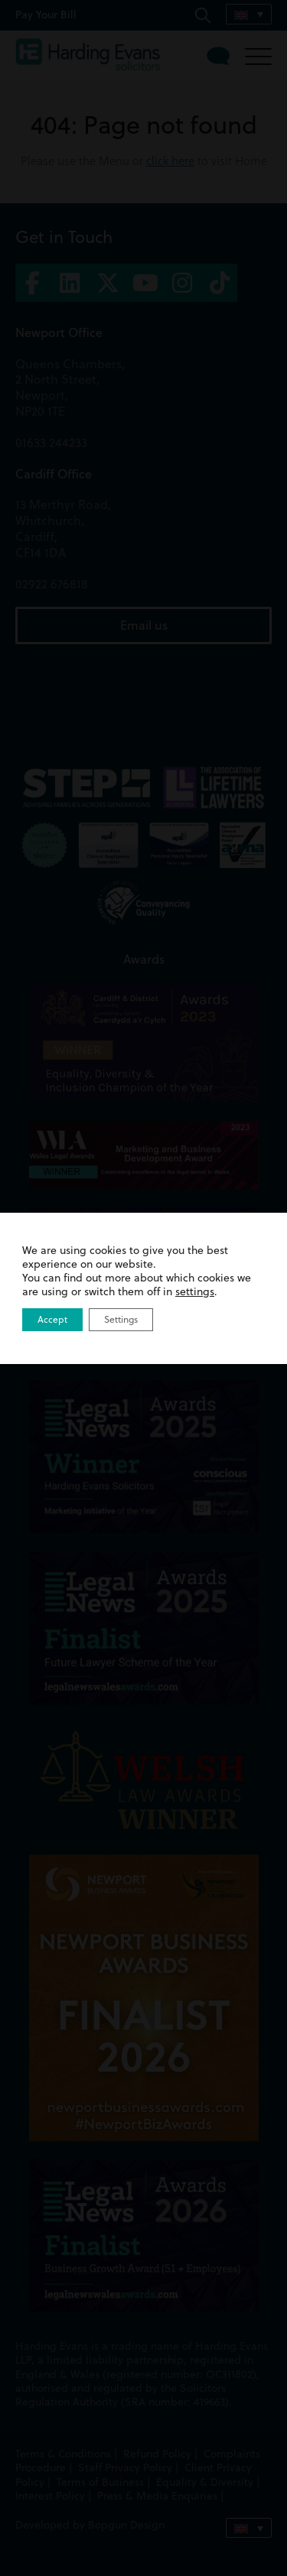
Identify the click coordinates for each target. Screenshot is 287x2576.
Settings (121, 1319)
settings (194, 1291)
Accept (52, 1319)
